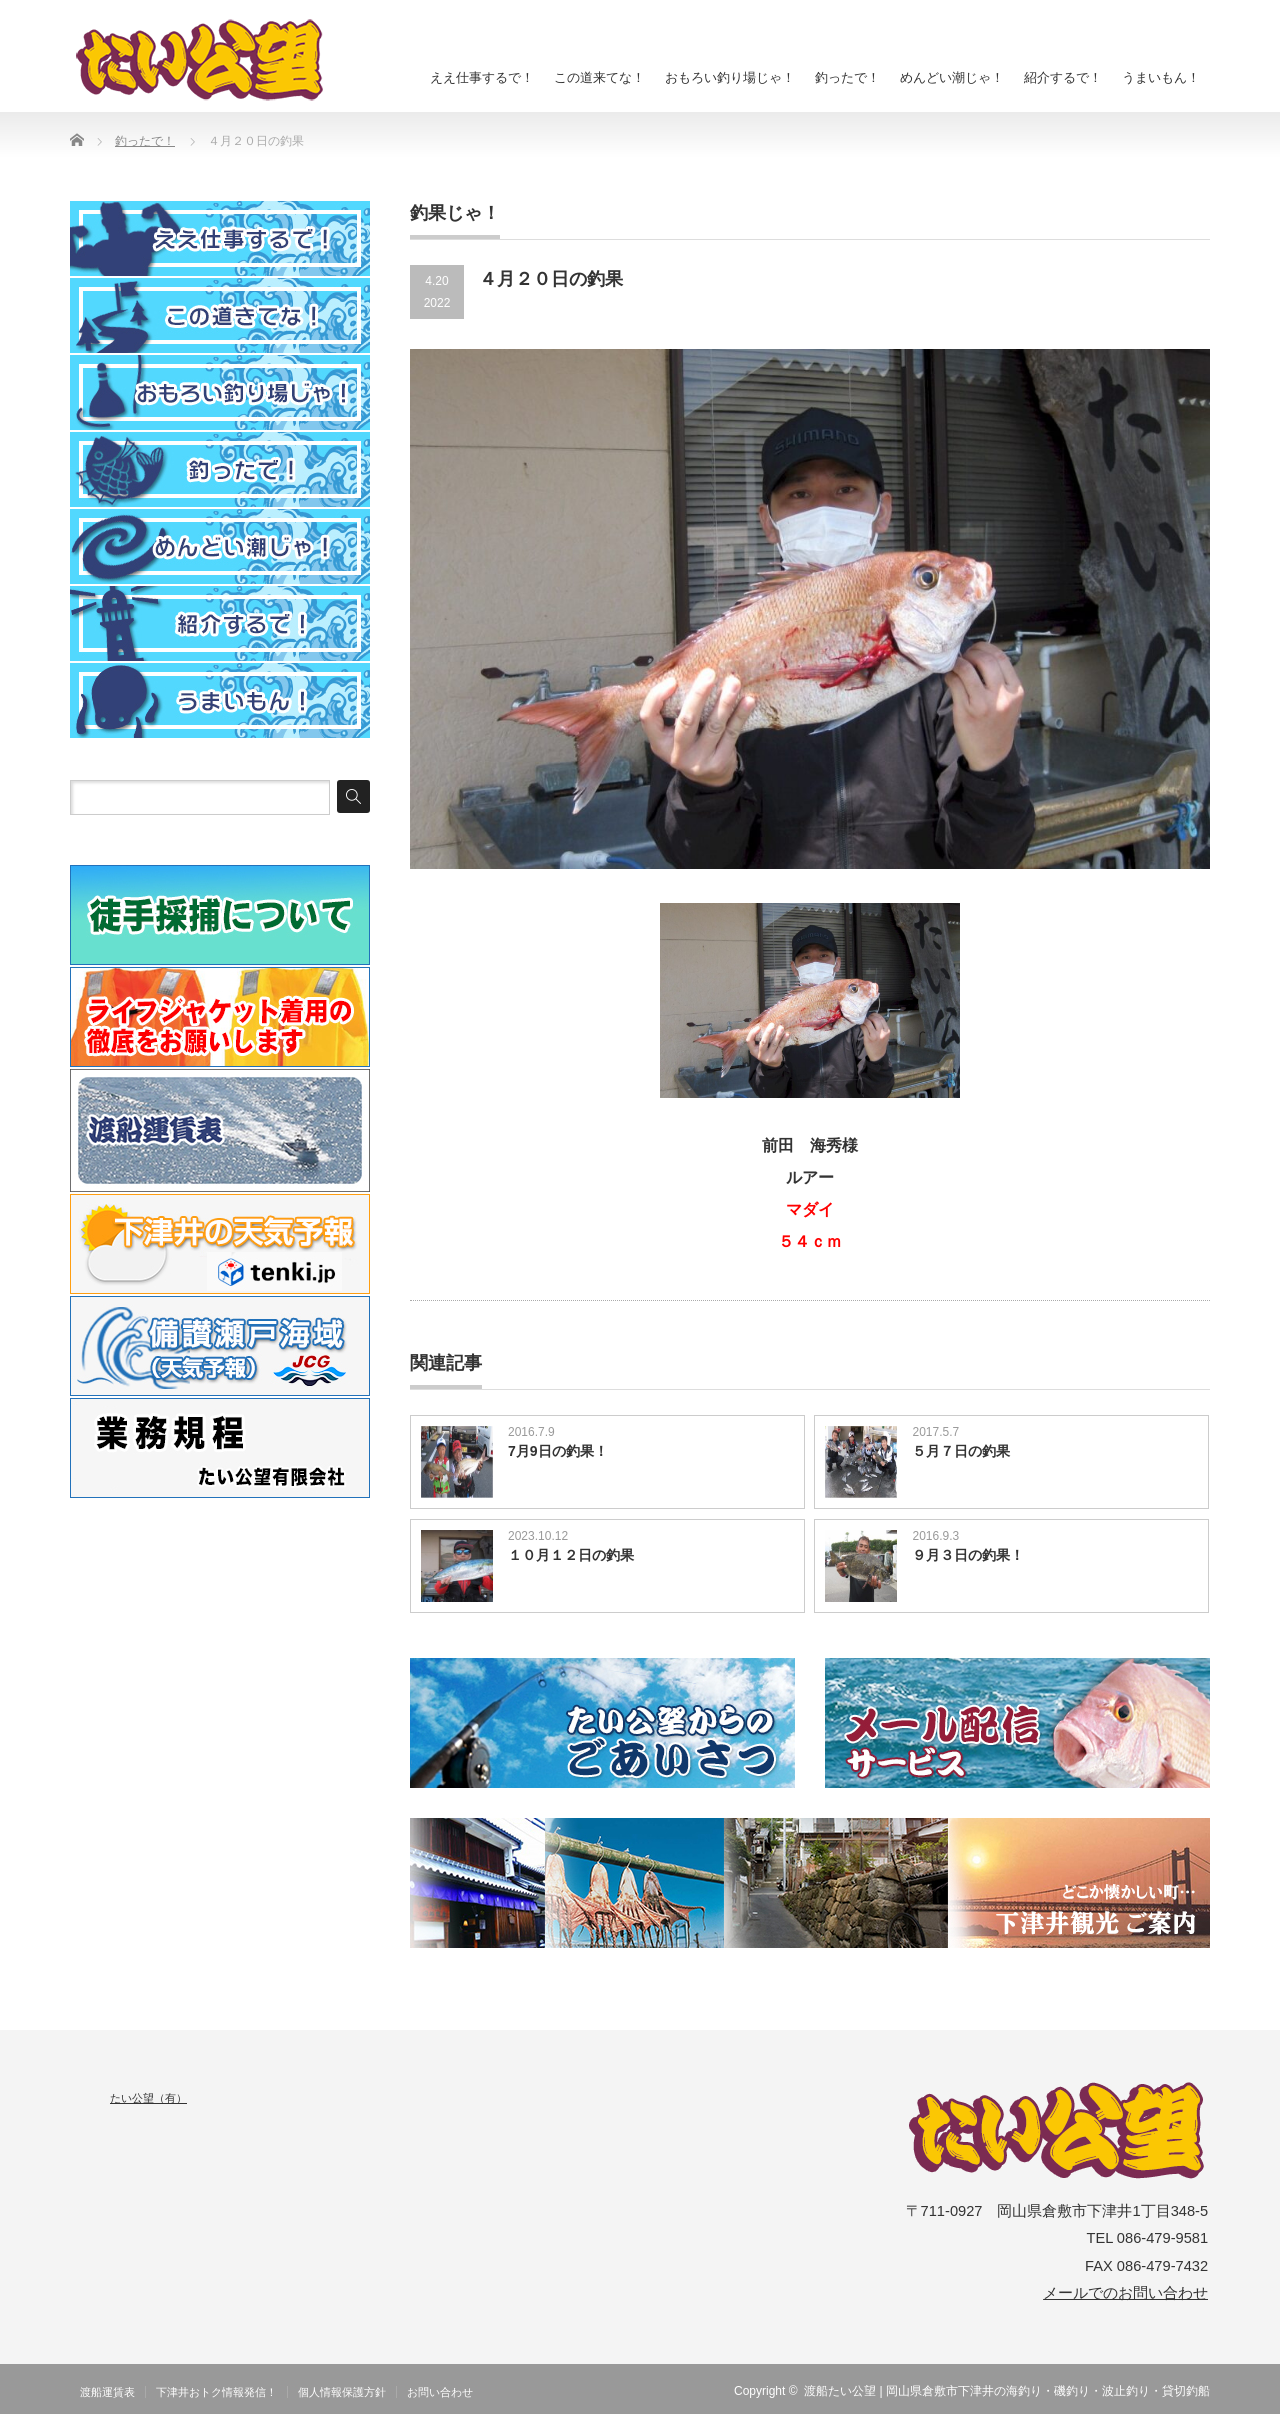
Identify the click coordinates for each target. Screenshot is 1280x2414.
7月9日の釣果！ (558, 1451)
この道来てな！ (599, 77)
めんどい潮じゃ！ (952, 77)
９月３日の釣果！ (968, 1555)
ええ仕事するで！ (482, 77)
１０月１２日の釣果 (571, 1555)
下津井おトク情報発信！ (216, 2392)
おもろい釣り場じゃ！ (730, 77)
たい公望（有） (148, 2098)
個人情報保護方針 (342, 2392)
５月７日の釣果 (961, 1451)
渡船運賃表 (107, 2392)
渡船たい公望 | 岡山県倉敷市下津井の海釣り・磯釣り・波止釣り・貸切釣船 (1007, 2391)
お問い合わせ (440, 2392)
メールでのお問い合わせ (1125, 2293)
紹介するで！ (1063, 77)
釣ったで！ (847, 77)
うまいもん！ (1161, 77)
